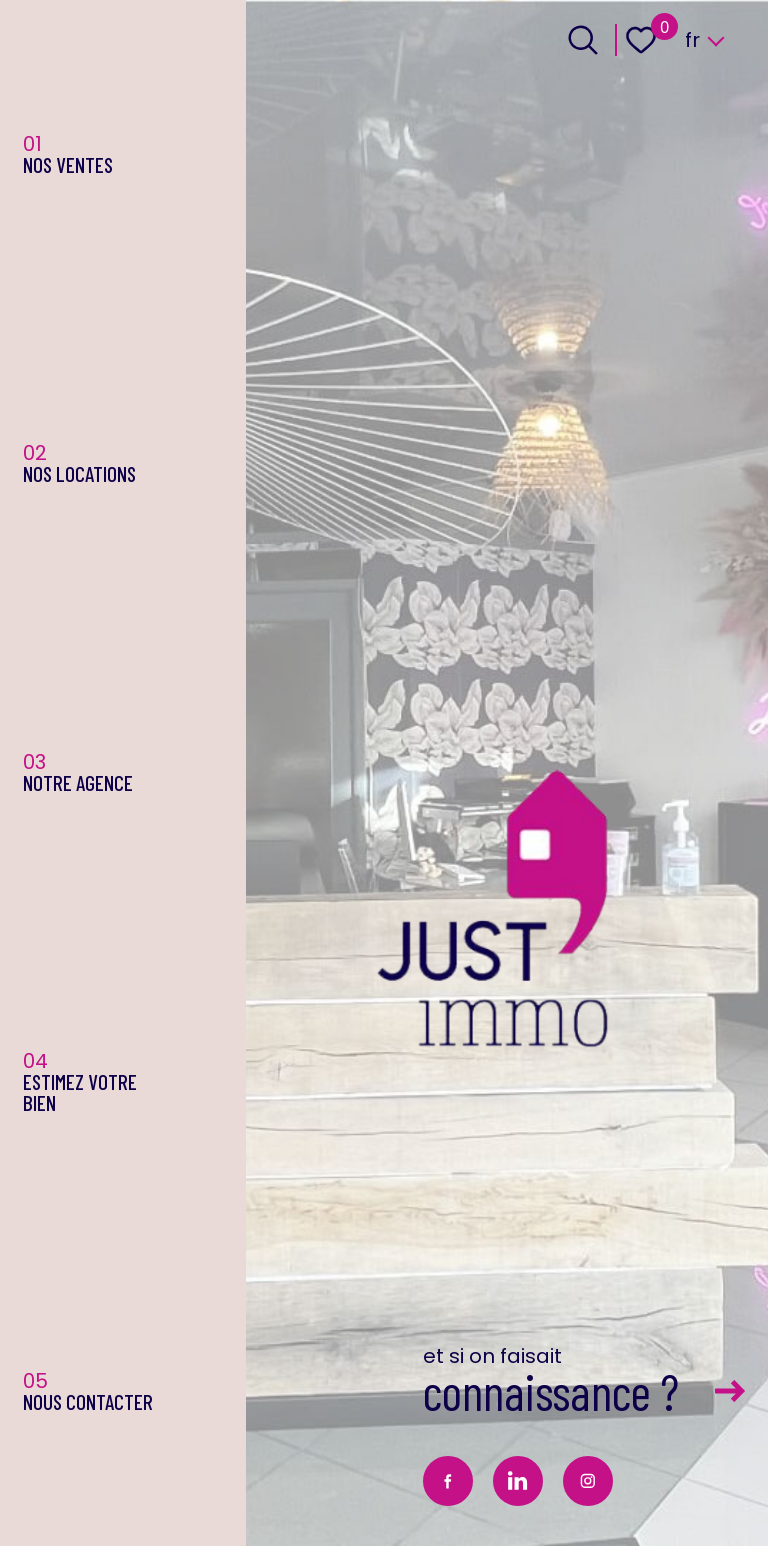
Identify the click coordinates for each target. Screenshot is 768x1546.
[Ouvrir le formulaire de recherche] (583, 40)
